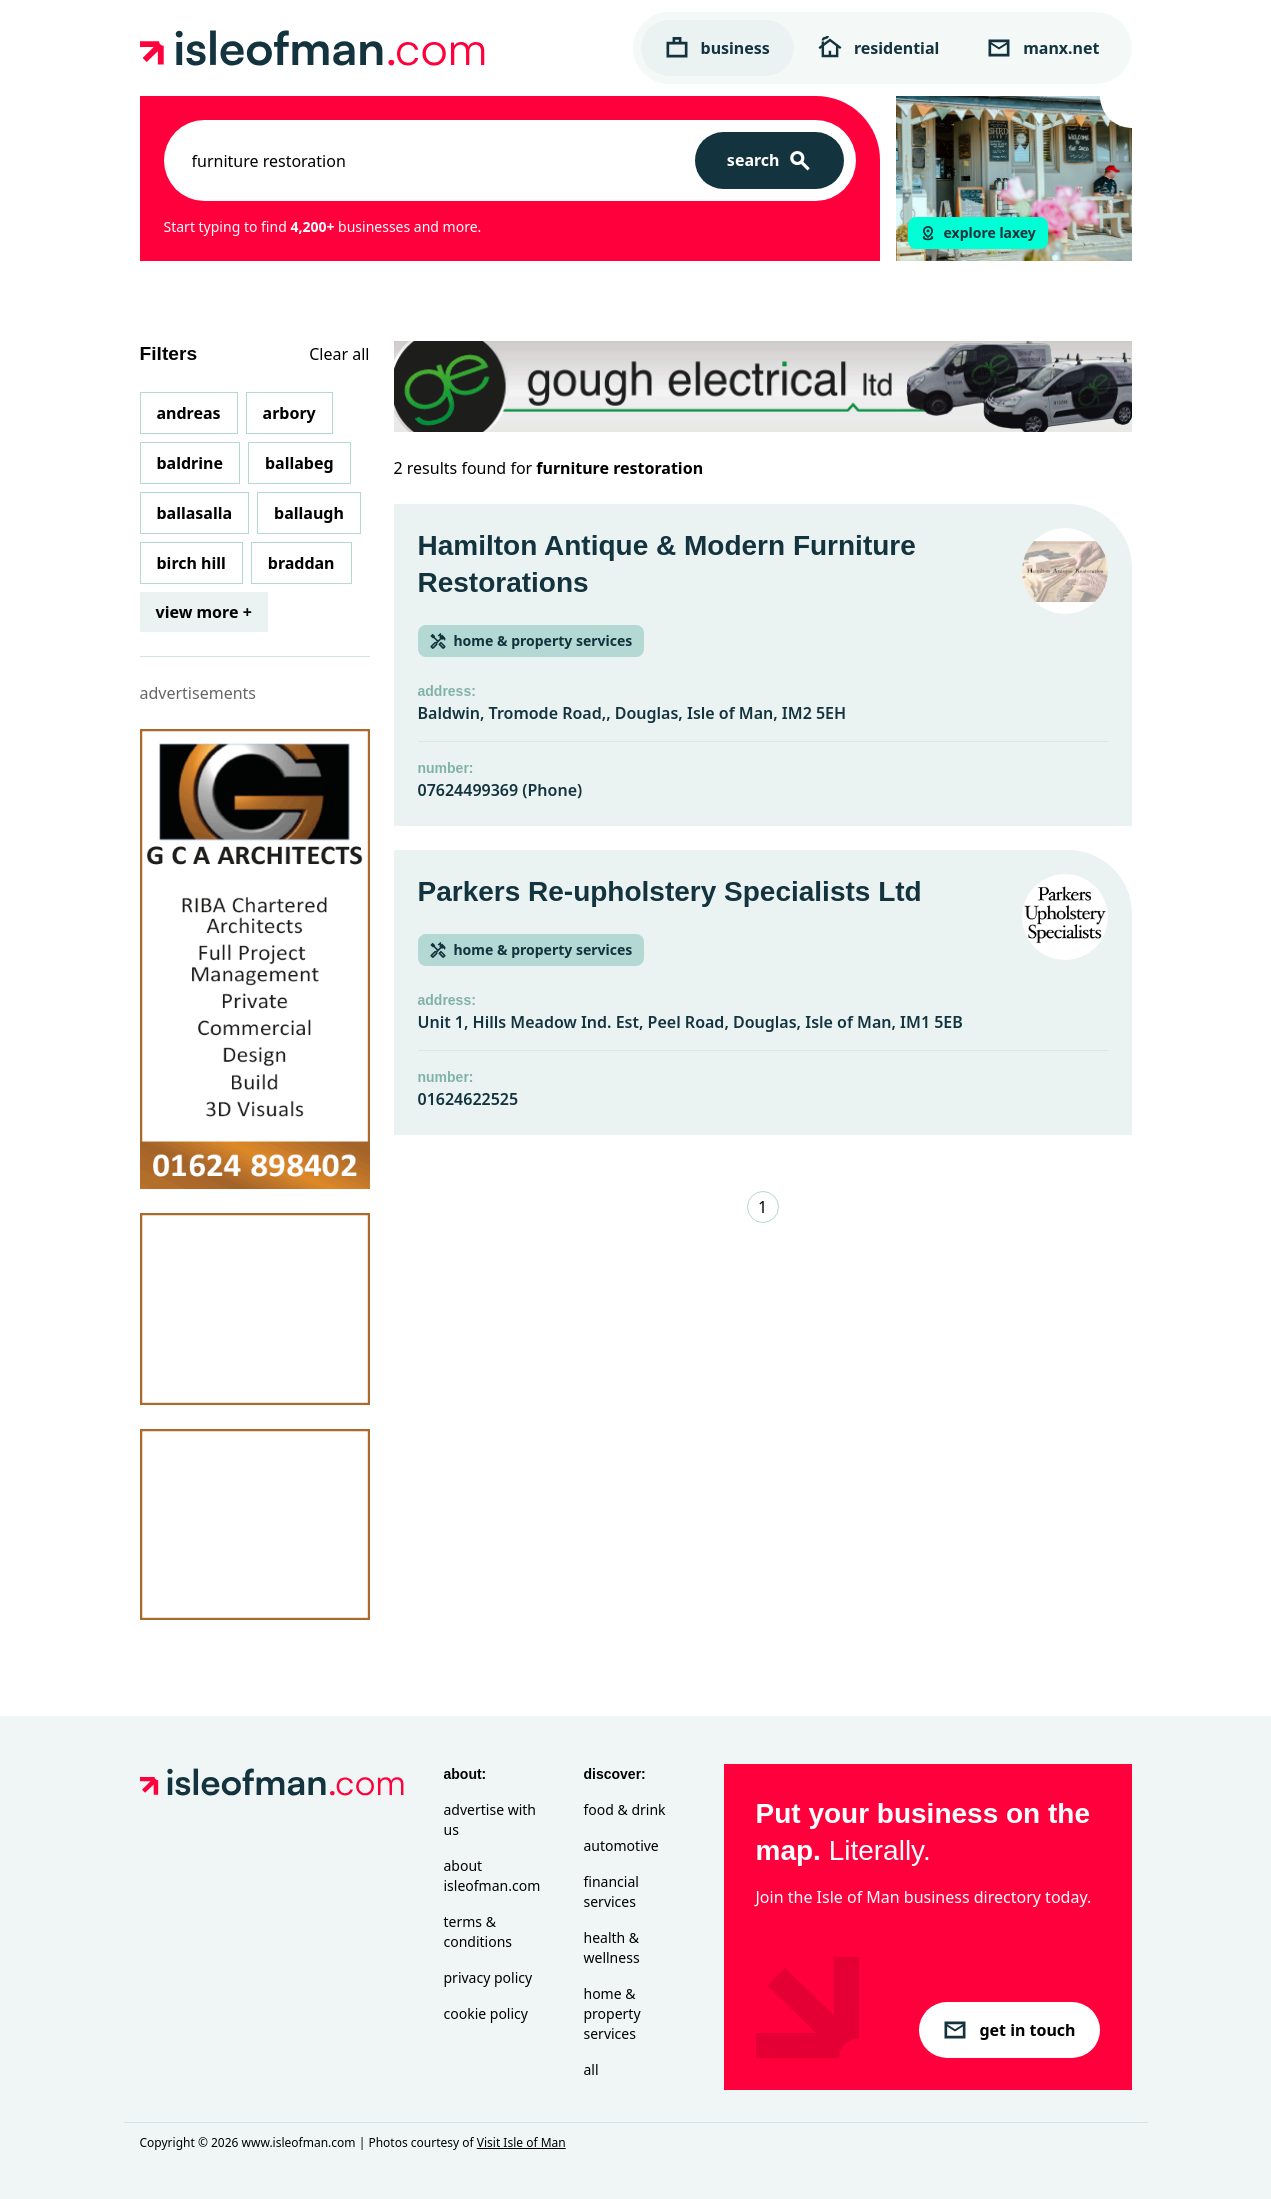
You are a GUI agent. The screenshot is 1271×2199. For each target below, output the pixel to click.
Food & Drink (625, 1809)
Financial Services (611, 1891)
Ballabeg (299, 463)
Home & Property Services (612, 2013)
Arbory (289, 413)
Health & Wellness (612, 1947)
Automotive (621, 1845)
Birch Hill (191, 563)
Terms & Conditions (478, 1931)
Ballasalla (195, 513)
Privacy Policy (488, 1977)
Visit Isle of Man (521, 2142)
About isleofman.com (492, 1875)
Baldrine (190, 463)
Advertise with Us (490, 1819)
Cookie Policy (486, 2013)
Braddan (301, 563)
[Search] (769, 160)
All (591, 2069)
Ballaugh (309, 513)
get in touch (1009, 2030)
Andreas (189, 413)
